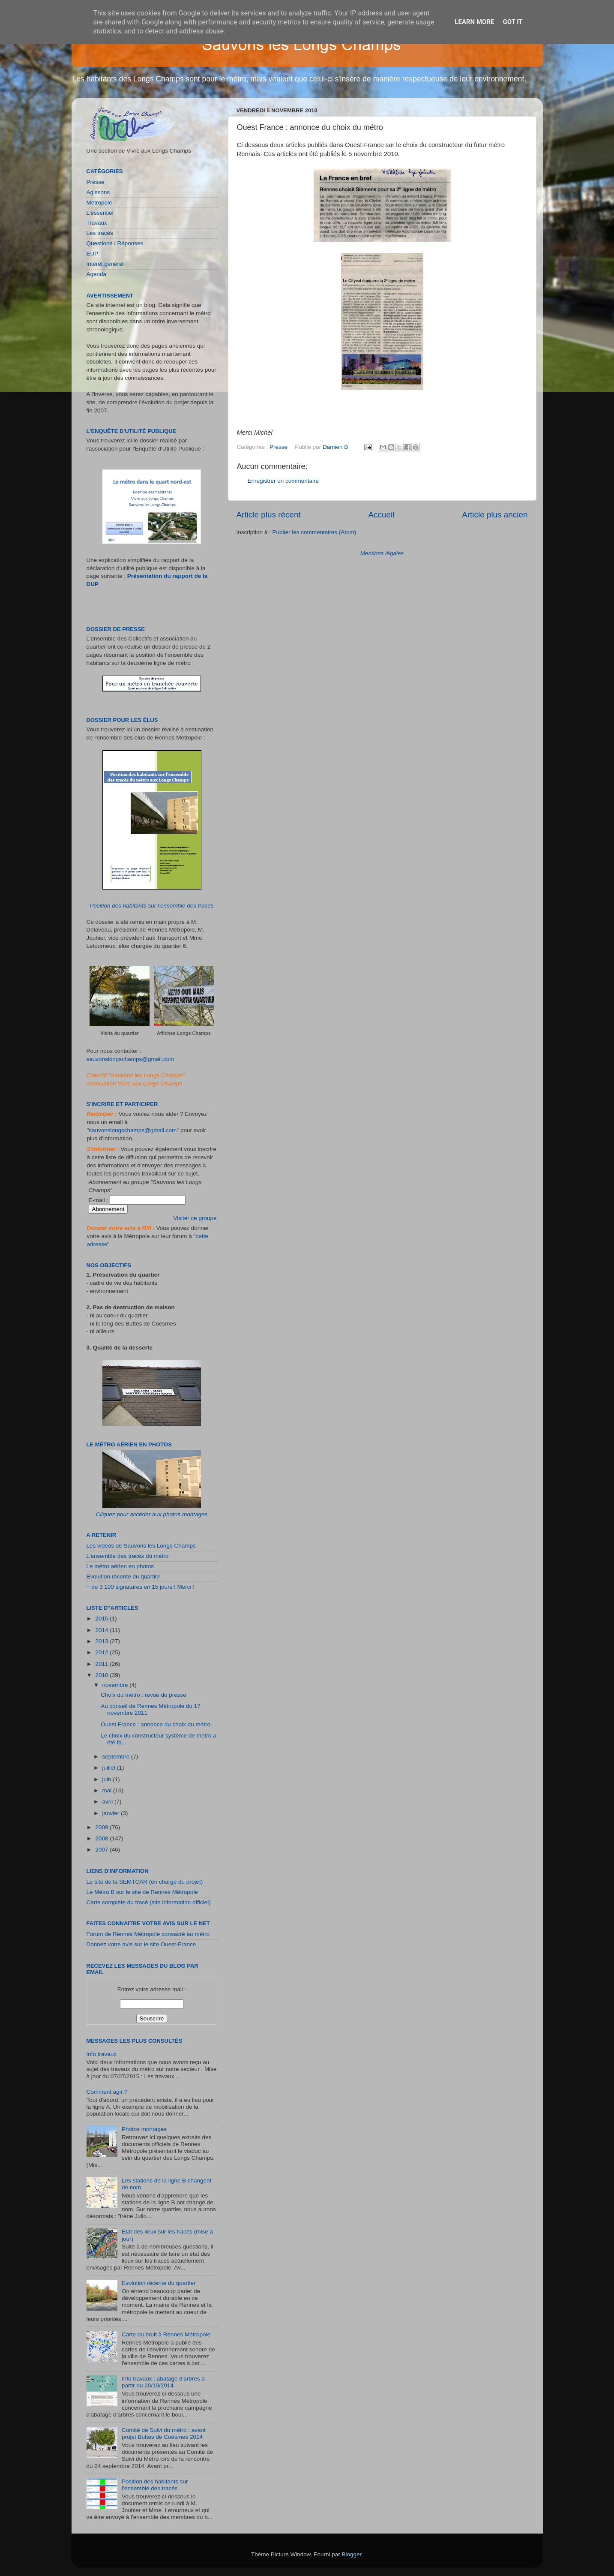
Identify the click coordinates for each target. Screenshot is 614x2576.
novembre (116, 1685)
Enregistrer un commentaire (283, 481)
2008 (102, 1838)
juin (107, 1779)
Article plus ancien (494, 514)
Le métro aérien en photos (120, 1566)
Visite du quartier (119, 1033)
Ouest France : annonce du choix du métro (155, 1724)
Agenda (97, 274)
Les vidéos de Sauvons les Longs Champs (141, 1545)
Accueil (381, 514)
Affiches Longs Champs (184, 1033)
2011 (102, 1664)
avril (108, 1801)
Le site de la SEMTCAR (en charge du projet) (145, 1882)
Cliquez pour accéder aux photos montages (151, 1514)
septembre (117, 1756)
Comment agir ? (107, 2092)
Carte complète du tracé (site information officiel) (149, 1902)
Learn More (474, 22)
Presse (279, 447)
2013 (102, 1641)
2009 (102, 1827)
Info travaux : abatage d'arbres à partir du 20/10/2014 (163, 2382)
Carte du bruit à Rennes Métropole (166, 2334)
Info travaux (102, 2054)
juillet (109, 1767)
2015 (102, 1618)
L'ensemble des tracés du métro (128, 1556)
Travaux (97, 222)
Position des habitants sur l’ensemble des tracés (152, 905)
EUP (93, 253)
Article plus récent (269, 514)
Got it (512, 22)
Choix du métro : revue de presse (143, 1695)
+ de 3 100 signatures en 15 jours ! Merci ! (141, 1587)
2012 (102, 1652)
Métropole (99, 202)
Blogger (352, 2554)
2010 (102, 1675)
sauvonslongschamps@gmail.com (130, 1059)
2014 (102, 1630)
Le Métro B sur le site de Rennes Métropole (142, 1892)
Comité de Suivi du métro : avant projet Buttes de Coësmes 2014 (164, 2433)
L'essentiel (100, 213)
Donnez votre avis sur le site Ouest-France (141, 1944)
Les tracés (100, 233)
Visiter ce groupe (194, 1218)
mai (108, 1790)
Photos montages (144, 2129)
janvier (111, 1813)
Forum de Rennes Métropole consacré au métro (148, 1934)
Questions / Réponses (115, 243)
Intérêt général (105, 264)
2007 (102, 1849)
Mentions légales (382, 553)
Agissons (98, 192)
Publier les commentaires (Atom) (314, 532)
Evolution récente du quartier (124, 1576)
